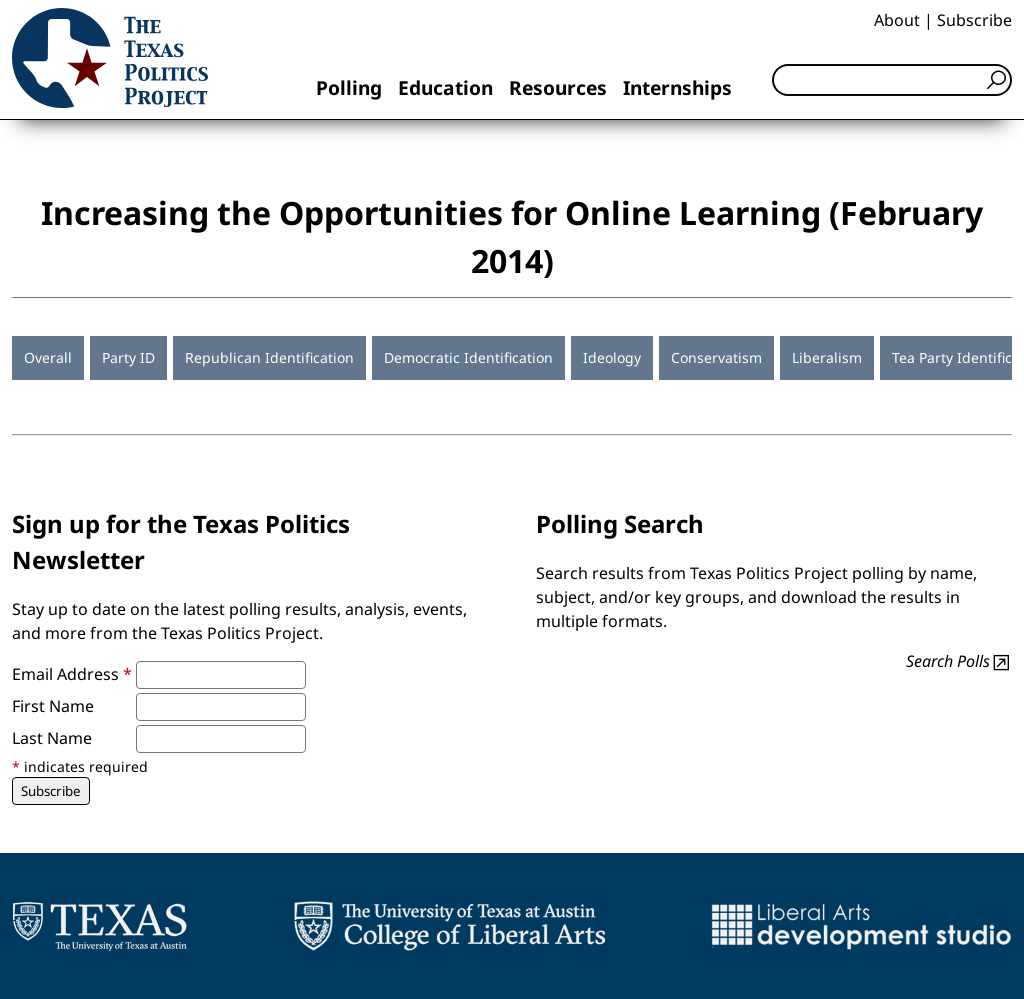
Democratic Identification (468, 357)
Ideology (612, 357)
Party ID (128, 357)
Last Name (52, 738)
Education (445, 87)
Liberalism (827, 357)
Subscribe (974, 20)
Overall (48, 357)
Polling (349, 87)
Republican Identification (269, 357)
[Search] (892, 80)
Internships (677, 87)
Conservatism (716, 357)
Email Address (72, 674)
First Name (53, 706)
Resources (558, 87)
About (897, 20)
